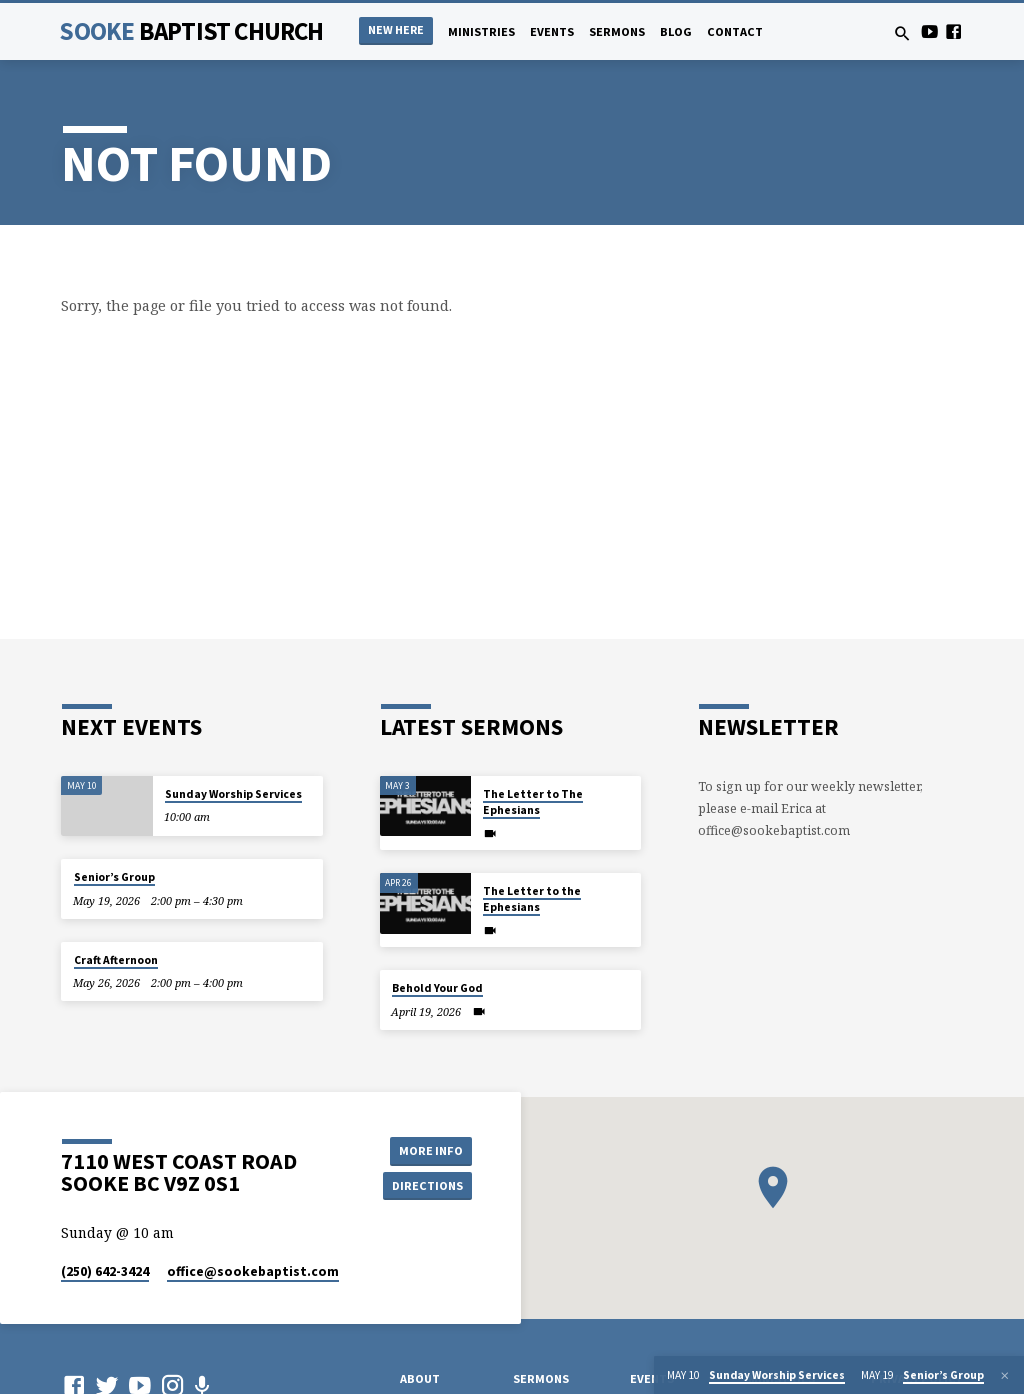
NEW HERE (396, 29)
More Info (427, 1149)
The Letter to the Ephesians (532, 899)
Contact (735, 31)
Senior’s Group (114, 877)
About (420, 1378)
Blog (676, 31)
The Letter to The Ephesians (533, 802)
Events (552, 31)
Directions (427, 1185)
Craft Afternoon (116, 960)
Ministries (481, 31)
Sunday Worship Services (233, 794)
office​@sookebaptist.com (253, 1271)
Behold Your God (437, 988)
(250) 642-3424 (105, 1271)
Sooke (191, 31)
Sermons (617, 31)
